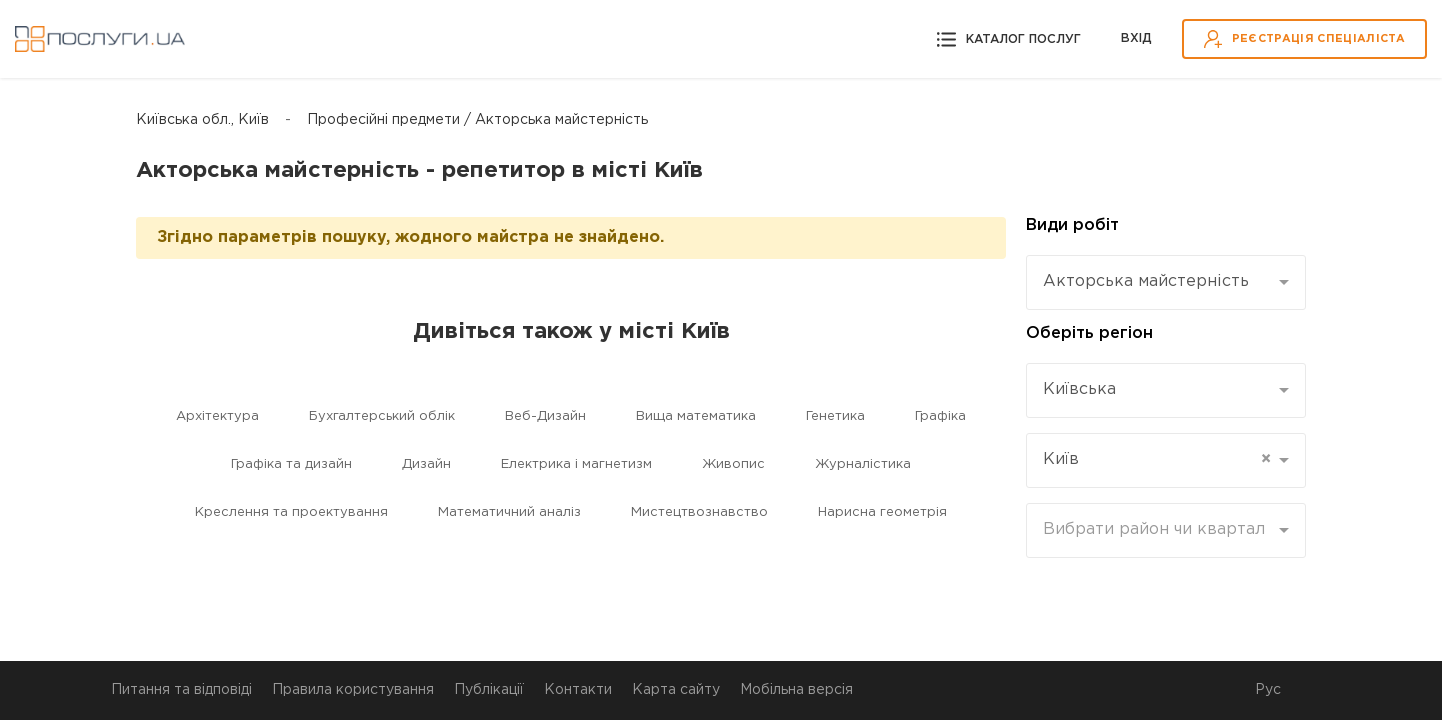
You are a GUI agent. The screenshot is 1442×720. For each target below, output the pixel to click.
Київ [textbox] (1157, 460)
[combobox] (1166, 282)
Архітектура (217, 416)
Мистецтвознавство (699, 512)
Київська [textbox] (1079, 389)
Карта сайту (676, 690)
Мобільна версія (796, 690)
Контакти (578, 690)
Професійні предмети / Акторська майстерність (477, 120)
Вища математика (696, 416)
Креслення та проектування (291, 512)
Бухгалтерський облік (382, 416)
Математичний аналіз (509, 512)
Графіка (940, 416)
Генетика (835, 416)
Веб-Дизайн (545, 416)
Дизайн (426, 464)
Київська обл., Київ (202, 120)
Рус (1268, 690)
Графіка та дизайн (291, 464)
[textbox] (1158, 530)
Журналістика (863, 464)
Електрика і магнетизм (576, 464)
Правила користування (353, 690)
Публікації (489, 690)
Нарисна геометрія (882, 512)
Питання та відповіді (181, 690)
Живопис (733, 464)
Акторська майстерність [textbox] (1146, 281)
